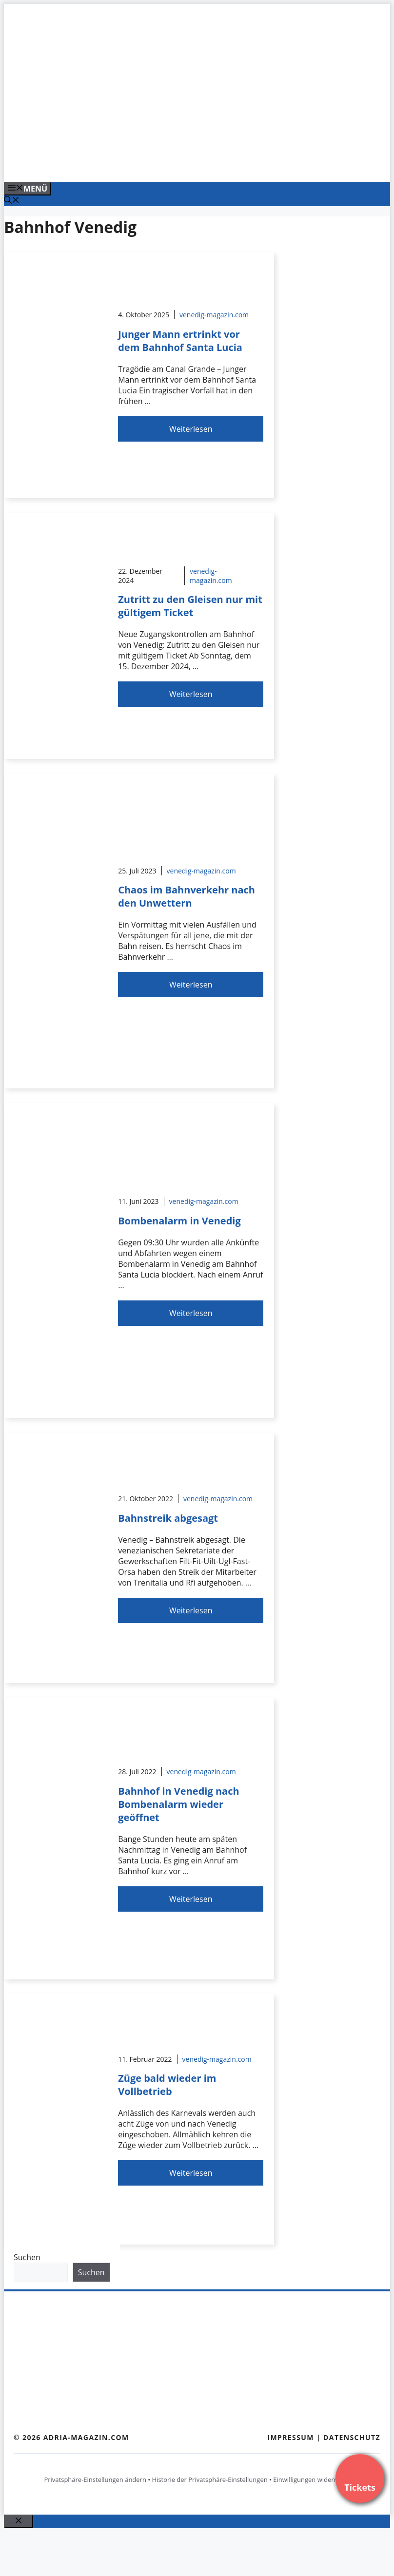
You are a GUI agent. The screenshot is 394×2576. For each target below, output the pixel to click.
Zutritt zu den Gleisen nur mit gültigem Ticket (190, 606)
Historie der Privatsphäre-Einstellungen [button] (210, 2479)
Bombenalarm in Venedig (179, 1220)
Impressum (290, 2437)
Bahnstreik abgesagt (168, 1518)
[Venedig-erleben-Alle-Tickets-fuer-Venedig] (200, 163)
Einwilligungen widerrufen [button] (311, 2479)
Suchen (27, 2257)
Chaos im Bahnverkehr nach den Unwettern (186, 896)
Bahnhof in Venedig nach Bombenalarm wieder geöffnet (178, 1804)
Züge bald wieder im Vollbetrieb (167, 2085)
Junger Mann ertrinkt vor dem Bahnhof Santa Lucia (180, 341)
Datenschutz (351, 2437)
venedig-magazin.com (214, 314)
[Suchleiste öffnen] (12, 200)
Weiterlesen (190, 429)
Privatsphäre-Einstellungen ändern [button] (95, 2479)
